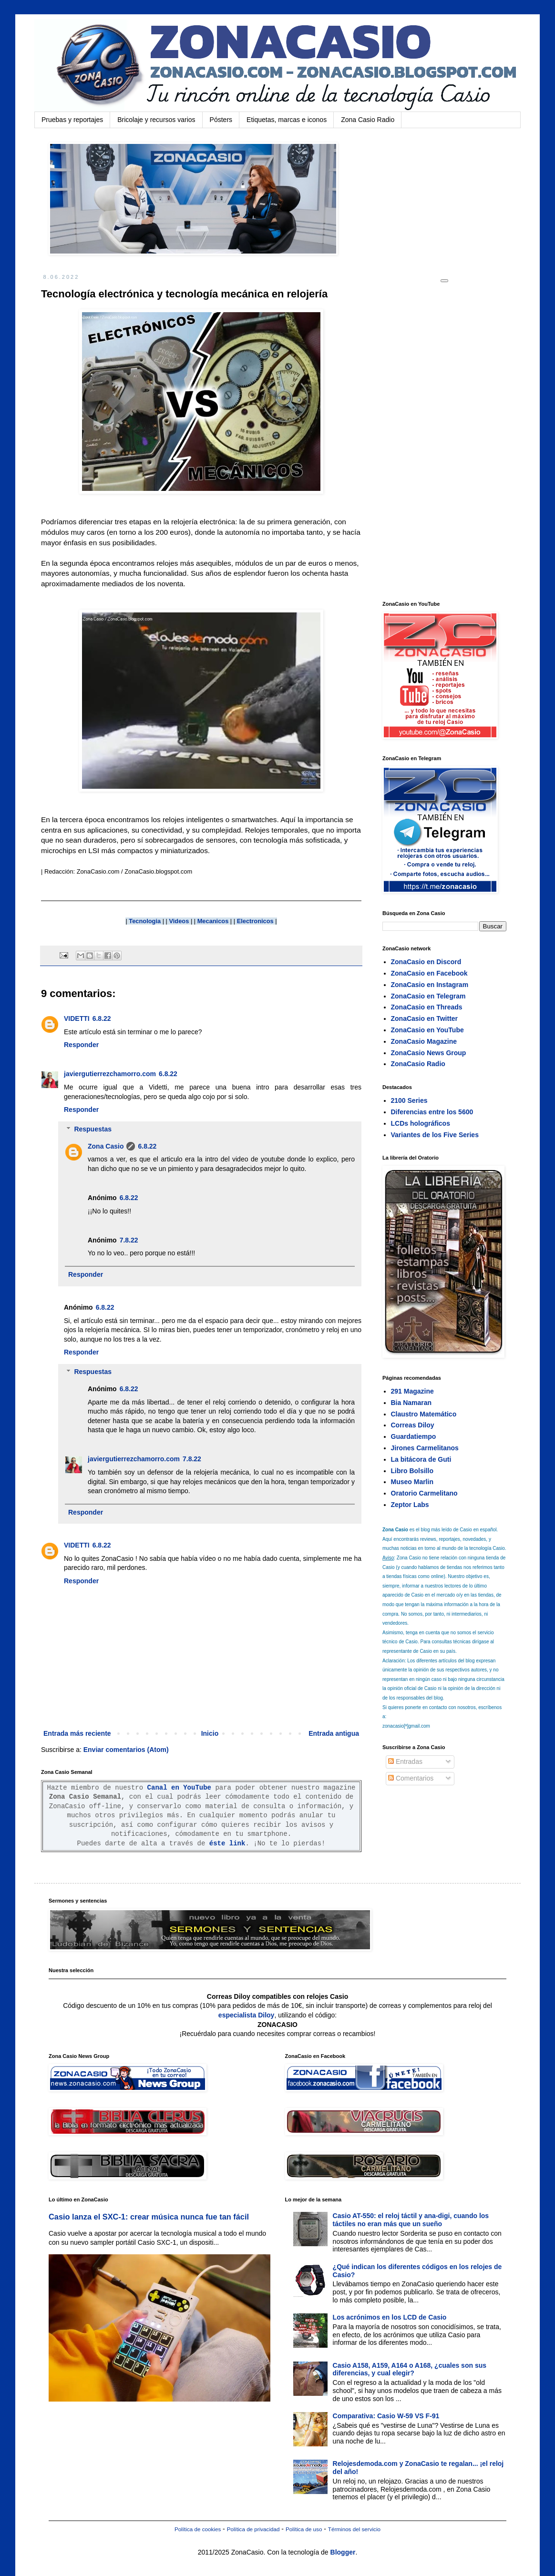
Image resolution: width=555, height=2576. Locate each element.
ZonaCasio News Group (428, 1053)
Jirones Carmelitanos (425, 1448)
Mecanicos (213, 921)
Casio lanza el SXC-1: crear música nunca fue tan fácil (149, 2216)
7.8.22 (129, 1240)
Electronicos (255, 921)
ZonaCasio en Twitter (424, 1018)
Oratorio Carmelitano (424, 1493)
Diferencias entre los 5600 (432, 1112)
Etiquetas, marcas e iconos (287, 119)
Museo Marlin (412, 1482)
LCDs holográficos (420, 1123)
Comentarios (410, 1778)
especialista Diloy (246, 2015)
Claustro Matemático (424, 1414)
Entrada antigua (333, 1733)
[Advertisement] (453, 441)
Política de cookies (198, 2529)
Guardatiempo (413, 1436)
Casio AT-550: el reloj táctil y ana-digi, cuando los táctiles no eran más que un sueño (411, 2220)
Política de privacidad (253, 2529)
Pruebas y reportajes (72, 119)
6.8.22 (101, 1018)
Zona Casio (105, 1146)
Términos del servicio (354, 2529)
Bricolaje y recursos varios (156, 119)
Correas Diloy (412, 1425)
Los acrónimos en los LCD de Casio (390, 2317)
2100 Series (409, 1100)
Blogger (343, 2552)
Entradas (405, 1761)
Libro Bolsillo (412, 1471)
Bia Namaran (411, 1402)
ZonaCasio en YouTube (427, 1030)
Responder (81, 1045)
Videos (179, 921)
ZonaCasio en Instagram (430, 984)
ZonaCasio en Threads (426, 1007)
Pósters (221, 119)
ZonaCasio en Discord (426, 962)
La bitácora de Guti (421, 1459)
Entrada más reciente (77, 1733)
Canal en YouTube (179, 1788)
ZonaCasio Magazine (424, 1041)
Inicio (210, 1733)
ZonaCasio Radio (418, 1064)
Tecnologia (145, 921)
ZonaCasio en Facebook (429, 973)
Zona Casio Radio (367, 119)
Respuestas (93, 1129)
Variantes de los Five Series (435, 1135)
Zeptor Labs (410, 1504)
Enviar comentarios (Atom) (126, 1749)
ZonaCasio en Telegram (428, 996)
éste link (227, 1843)
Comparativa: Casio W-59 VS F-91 (386, 2416)
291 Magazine (412, 1391)
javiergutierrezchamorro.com (110, 1074)
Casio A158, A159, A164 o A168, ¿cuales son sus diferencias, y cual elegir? (409, 2369)
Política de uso (304, 2529)
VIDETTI (77, 1018)
